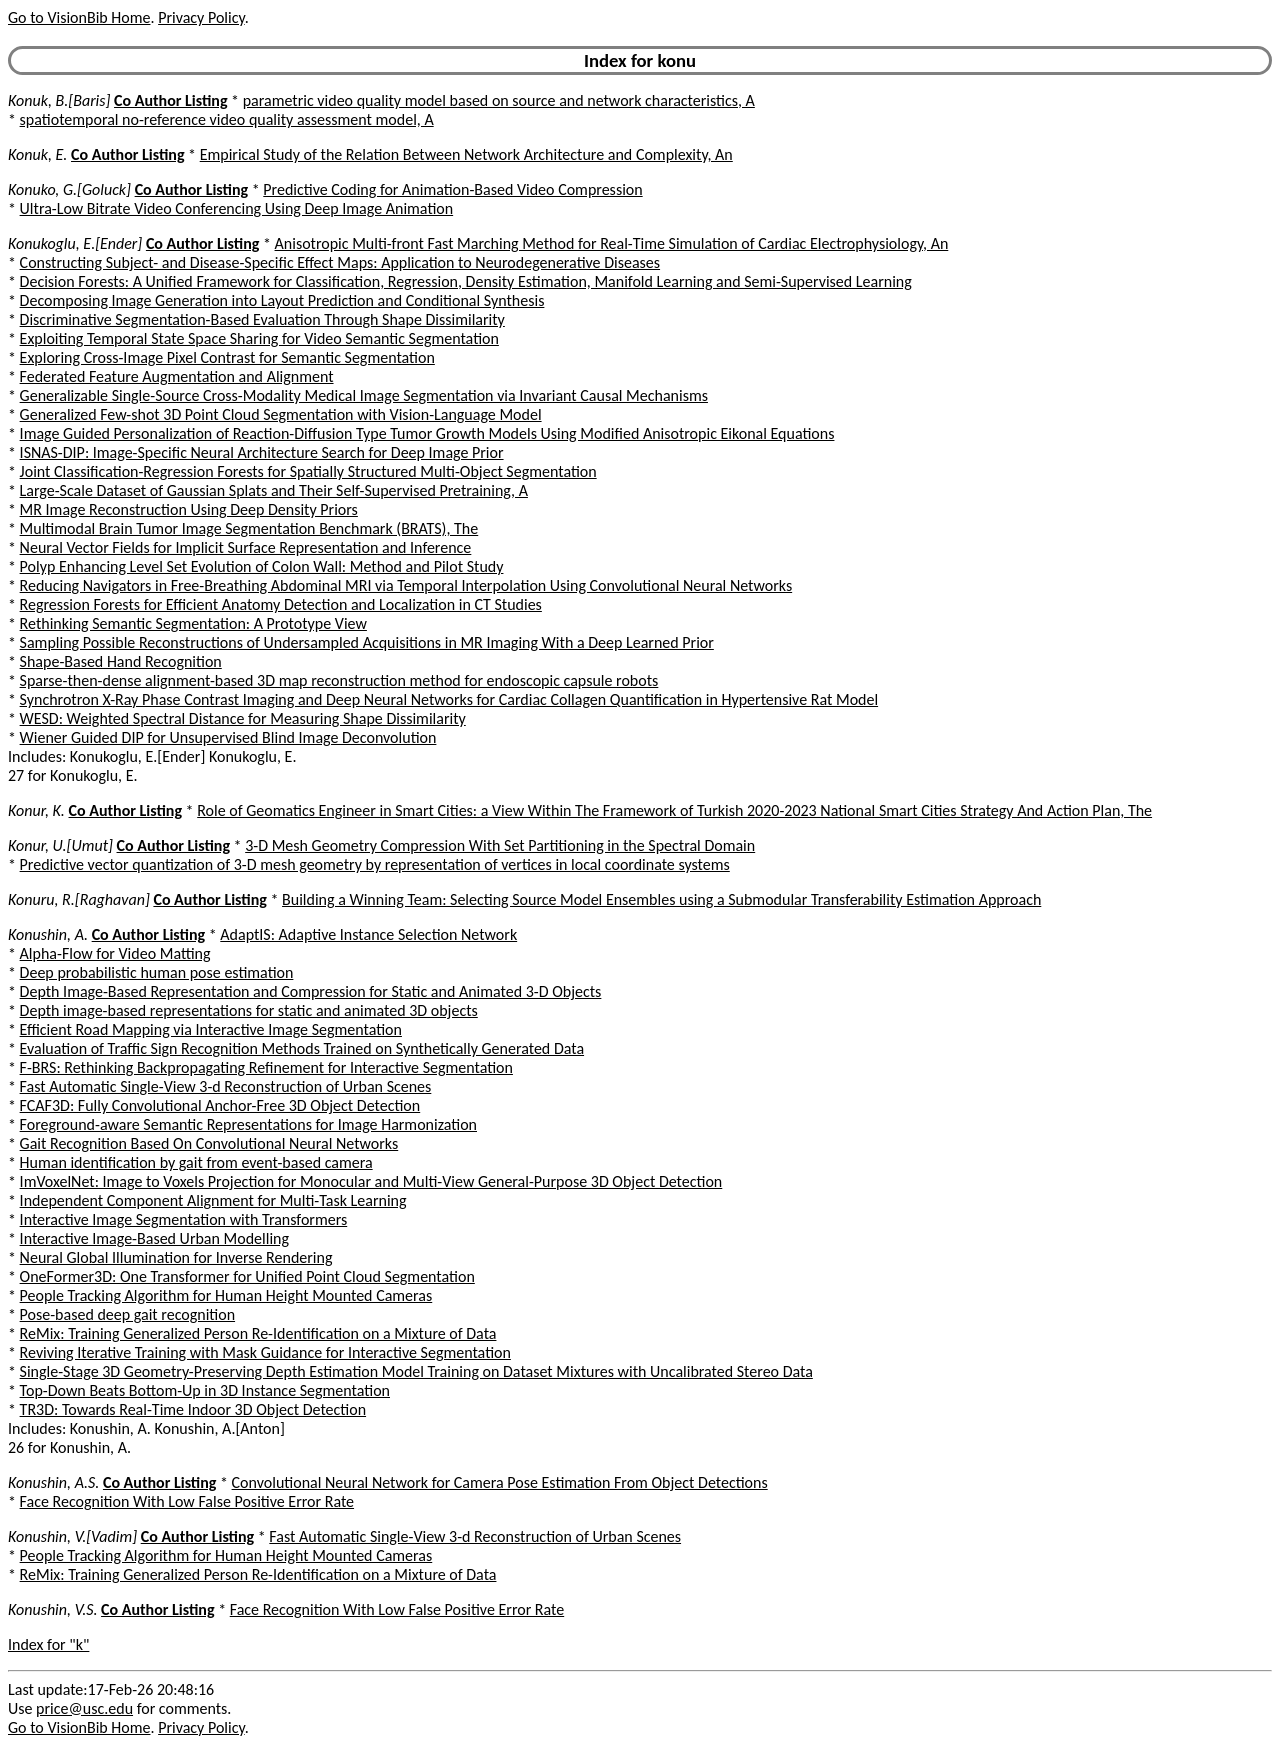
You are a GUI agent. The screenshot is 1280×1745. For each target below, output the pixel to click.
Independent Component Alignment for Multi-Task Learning (213, 1200)
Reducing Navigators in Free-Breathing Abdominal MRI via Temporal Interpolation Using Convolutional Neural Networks (406, 585)
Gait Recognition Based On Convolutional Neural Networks (209, 1143)
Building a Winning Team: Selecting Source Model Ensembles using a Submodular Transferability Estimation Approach (661, 899)
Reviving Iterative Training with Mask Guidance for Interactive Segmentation (265, 1352)
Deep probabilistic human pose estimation (157, 972)
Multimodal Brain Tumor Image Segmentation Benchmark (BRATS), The (249, 528)
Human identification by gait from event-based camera (196, 1162)
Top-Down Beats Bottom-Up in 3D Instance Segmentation (205, 1390)
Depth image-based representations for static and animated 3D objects (249, 1010)
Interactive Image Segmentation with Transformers (184, 1219)
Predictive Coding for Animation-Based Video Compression (452, 189)
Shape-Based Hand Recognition (121, 661)
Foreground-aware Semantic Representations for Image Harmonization (248, 1124)
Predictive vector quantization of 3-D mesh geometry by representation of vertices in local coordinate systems (375, 864)
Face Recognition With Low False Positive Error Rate (187, 1501)
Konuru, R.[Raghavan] (79, 899)
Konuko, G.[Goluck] (69, 189)
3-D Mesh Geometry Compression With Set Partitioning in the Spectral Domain (500, 845)
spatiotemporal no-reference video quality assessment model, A (227, 119)
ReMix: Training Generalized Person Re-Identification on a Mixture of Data (258, 1333)
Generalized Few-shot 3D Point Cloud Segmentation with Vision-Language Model (281, 414)
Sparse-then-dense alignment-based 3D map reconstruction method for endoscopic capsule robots (339, 680)
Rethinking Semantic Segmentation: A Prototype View (193, 623)
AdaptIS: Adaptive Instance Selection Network (368, 934)
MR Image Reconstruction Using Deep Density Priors (189, 509)
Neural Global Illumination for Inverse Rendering (176, 1257)
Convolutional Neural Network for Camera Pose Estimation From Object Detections (500, 1482)
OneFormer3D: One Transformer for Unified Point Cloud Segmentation (247, 1276)
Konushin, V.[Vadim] (72, 1536)
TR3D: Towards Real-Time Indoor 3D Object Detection (193, 1409)
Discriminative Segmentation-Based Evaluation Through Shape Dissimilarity (262, 319)
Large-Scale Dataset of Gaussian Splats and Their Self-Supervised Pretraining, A (274, 490)
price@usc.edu (84, 1708)
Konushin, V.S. (52, 1609)
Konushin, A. (48, 934)
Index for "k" (48, 1644)
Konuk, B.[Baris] (59, 100)
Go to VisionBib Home (79, 17)
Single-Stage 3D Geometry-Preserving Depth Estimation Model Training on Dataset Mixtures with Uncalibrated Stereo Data (416, 1371)
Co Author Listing (170, 100)
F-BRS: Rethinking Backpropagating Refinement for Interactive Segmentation (266, 1067)
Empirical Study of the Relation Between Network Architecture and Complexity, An (466, 154)
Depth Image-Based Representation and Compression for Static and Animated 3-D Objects (311, 991)
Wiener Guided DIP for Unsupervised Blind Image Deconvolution (228, 737)
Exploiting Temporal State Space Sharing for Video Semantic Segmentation (259, 338)
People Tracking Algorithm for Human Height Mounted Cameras (226, 1295)
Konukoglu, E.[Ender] (75, 243)
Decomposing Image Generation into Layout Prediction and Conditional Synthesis (282, 300)
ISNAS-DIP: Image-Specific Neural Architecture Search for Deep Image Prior (262, 452)
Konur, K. (36, 810)
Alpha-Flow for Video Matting (115, 953)
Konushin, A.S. (53, 1482)
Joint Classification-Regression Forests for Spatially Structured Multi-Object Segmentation (308, 471)
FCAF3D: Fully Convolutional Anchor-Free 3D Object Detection (220, 1105)
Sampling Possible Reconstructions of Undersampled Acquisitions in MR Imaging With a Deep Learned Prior (367, 642)
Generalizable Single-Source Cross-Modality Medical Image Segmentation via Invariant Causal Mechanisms (364, 395)
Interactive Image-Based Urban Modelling (154, 1238)
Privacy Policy (201, 17)
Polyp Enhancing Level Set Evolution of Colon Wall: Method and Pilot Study (262, 566)
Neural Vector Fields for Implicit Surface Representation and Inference (246, 547)
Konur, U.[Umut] (60, 845)
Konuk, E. (37, 154)
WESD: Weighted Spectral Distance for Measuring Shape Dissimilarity (243, 718)
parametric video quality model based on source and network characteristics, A (499, 100)
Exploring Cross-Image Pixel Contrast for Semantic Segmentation (227, 357)
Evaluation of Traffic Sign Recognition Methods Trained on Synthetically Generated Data (302, 1048)
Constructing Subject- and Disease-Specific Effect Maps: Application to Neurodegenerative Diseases (340, 262)
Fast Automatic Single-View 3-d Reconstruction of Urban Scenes (226, 1086)
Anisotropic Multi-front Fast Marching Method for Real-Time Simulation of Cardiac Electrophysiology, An (612, 243)
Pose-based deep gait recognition (127, 1314)
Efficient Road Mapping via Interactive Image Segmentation (211, 1029)
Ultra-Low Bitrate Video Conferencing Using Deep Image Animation (237, 208)
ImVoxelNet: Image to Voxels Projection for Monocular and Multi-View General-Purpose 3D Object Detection (371, 1181)
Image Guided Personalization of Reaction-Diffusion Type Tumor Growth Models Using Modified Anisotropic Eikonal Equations (427, 433)
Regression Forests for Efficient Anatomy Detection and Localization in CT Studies (281, 604)
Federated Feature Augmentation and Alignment (177, 376)
